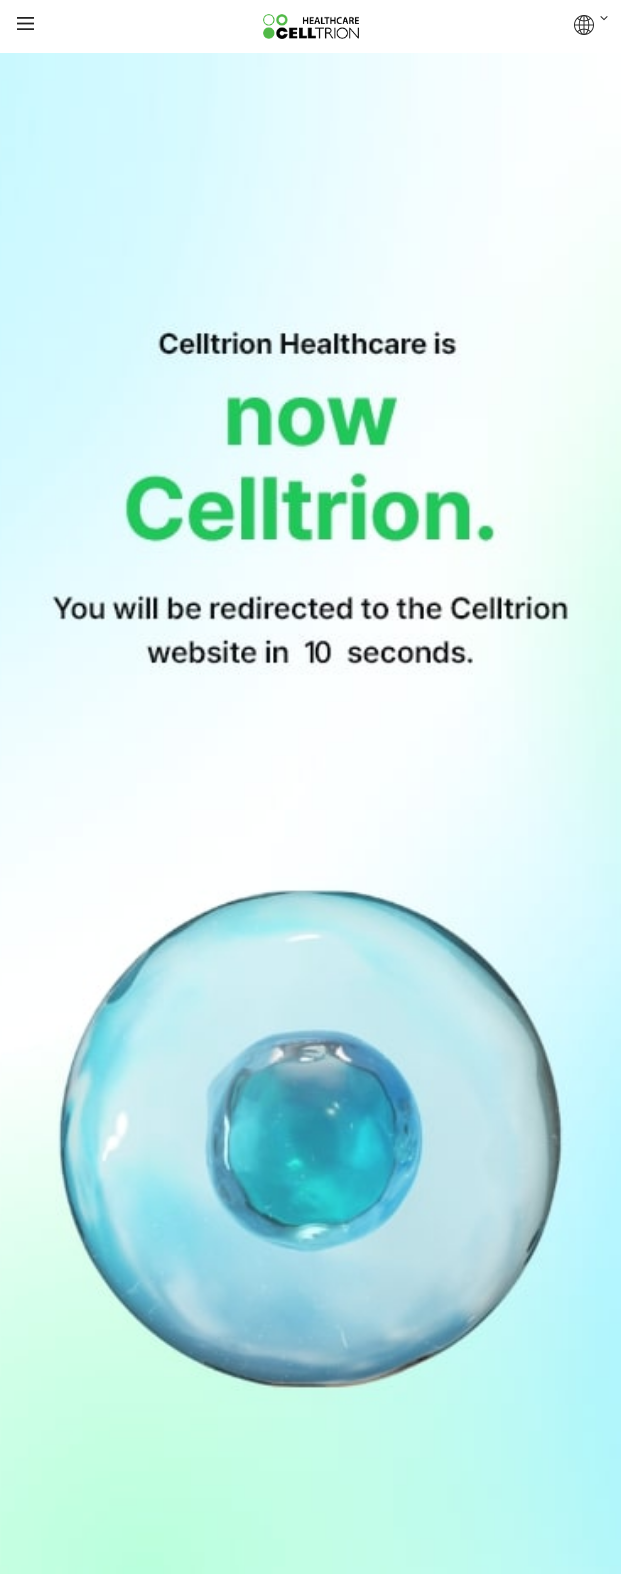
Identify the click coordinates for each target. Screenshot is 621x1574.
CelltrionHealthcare (311, 27)
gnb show (25, 24)
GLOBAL (591, 25)
